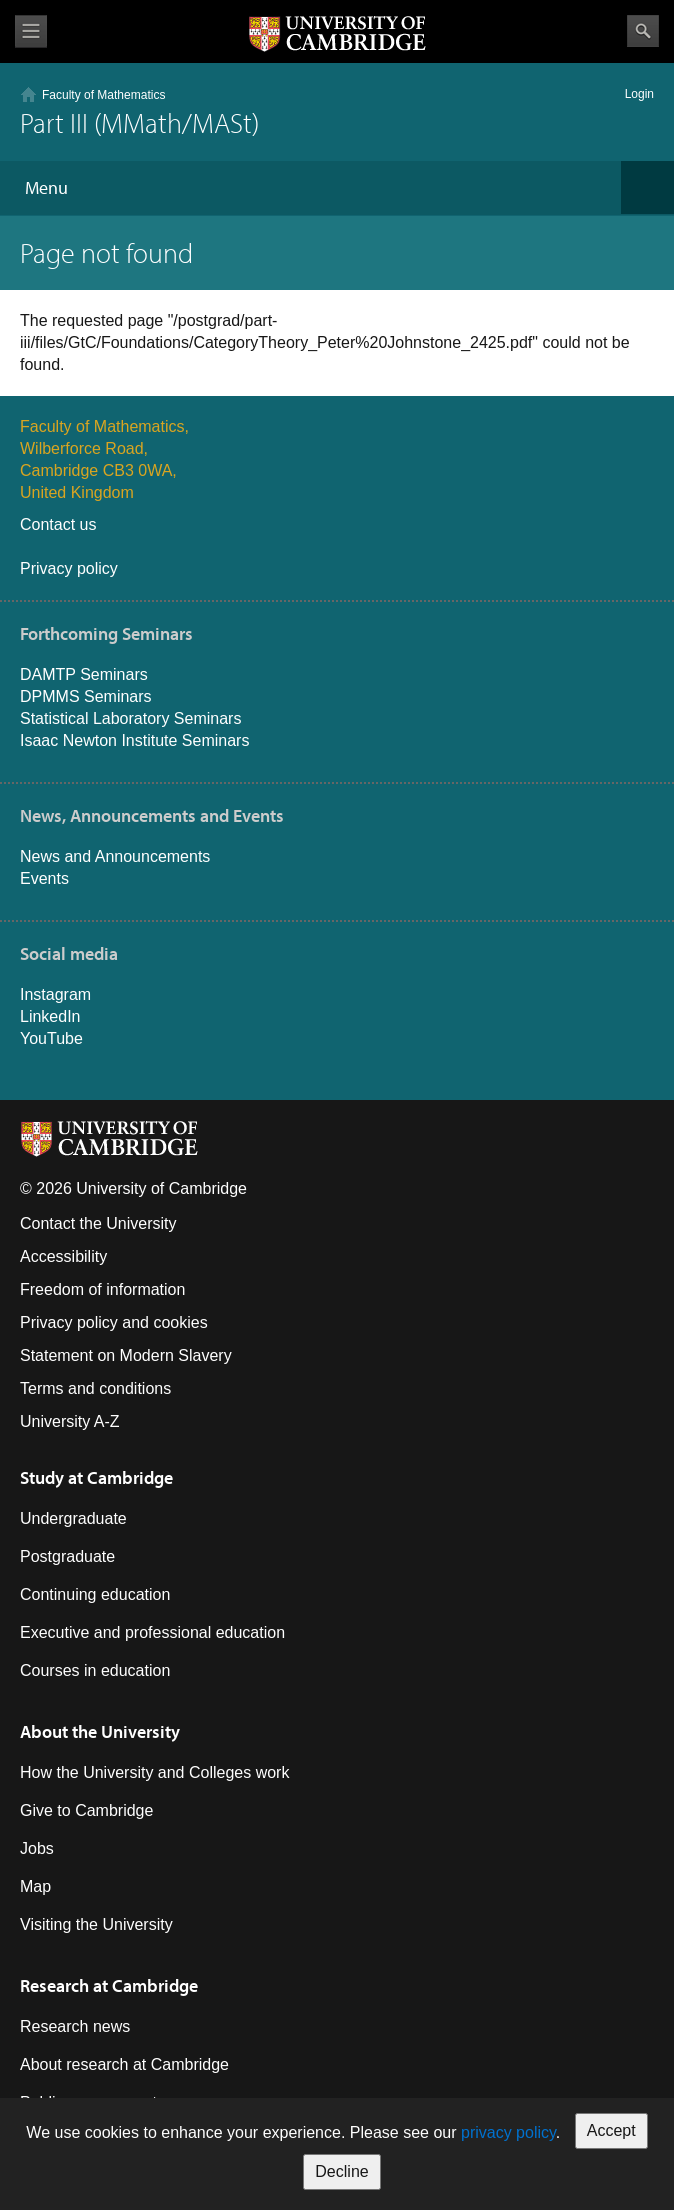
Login (639, 94)
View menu (31, 31)
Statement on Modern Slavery (126, 1355)
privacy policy (508, 2132)
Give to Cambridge (86, 1810)
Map (35, 1886)
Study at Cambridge (96, 1477)
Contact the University (98, 1223)
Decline (341, 2171)
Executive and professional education (152, 1632)
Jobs (37, 1848)
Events (44, 878)
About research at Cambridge (124, 2064)
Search (643, 31)
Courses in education (95, 1670)
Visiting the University (96, 1924)
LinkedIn (50, 1016)
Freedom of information (102, 1289)
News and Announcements (115, 856)
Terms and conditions (95, 1388)
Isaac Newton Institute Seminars (134, 740)
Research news (75, 2026)
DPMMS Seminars (86, 696)
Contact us (58, 524)
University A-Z (70, 1421)
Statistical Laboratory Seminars (130, 718)
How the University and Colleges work (154, 1772)
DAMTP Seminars (84, 674)
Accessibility (63, 1256)
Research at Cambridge (109, 1985)
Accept (611, 2130)
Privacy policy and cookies (114, 1322)
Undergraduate (73, 1518)
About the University (100, 1731)
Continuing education (95, 1594)
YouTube (51, 1038)
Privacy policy (69, 568)
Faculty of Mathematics (103, 95)
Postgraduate (67, 1556)
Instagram (55, 994)
